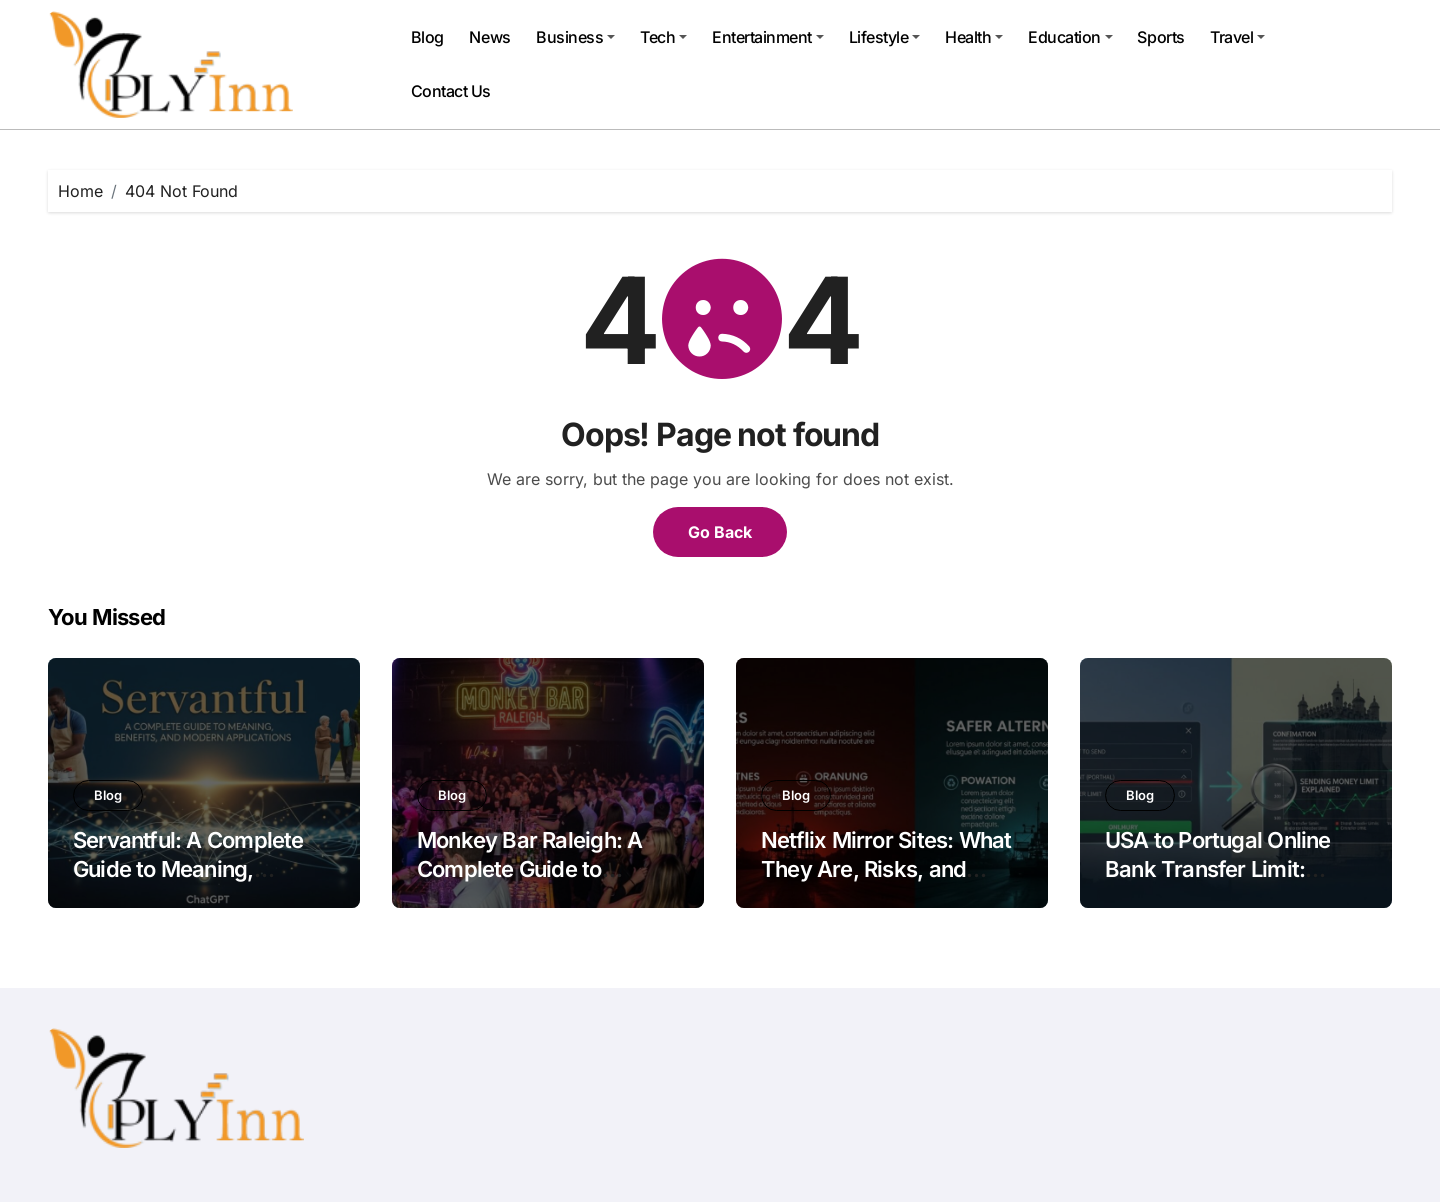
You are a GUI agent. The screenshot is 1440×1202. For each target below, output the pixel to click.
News (489, 37)
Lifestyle (885, 37)
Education (1070, 37)
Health (974, 37)
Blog (427, 37)
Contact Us (451, 91)
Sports (1160, 37)
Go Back (720, 532)
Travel (1237, 37)
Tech (663, 37)
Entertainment (768, 37)
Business (575, 37)
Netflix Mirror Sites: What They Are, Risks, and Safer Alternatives (886, 868)
